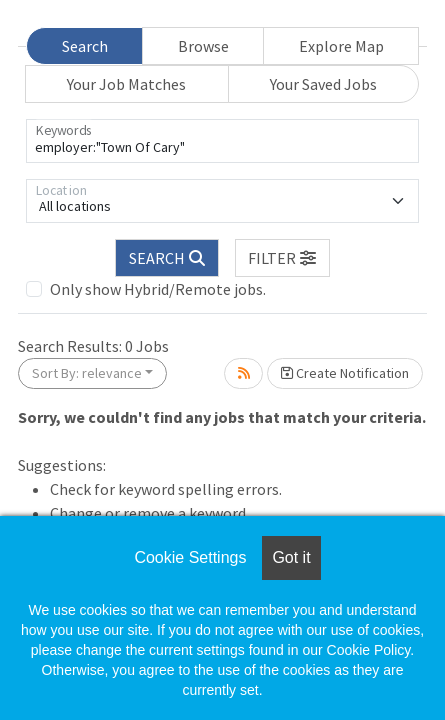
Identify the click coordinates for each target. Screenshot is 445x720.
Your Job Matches (126, 84)
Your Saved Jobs (323, 84)
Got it (291, 557)
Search (85, 46)
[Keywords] (222, 141)
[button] (283, 258)
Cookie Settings (190, 557)
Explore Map (341, 46)
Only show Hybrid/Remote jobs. (158, 289)
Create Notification (345, 373)
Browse (203, 46)
